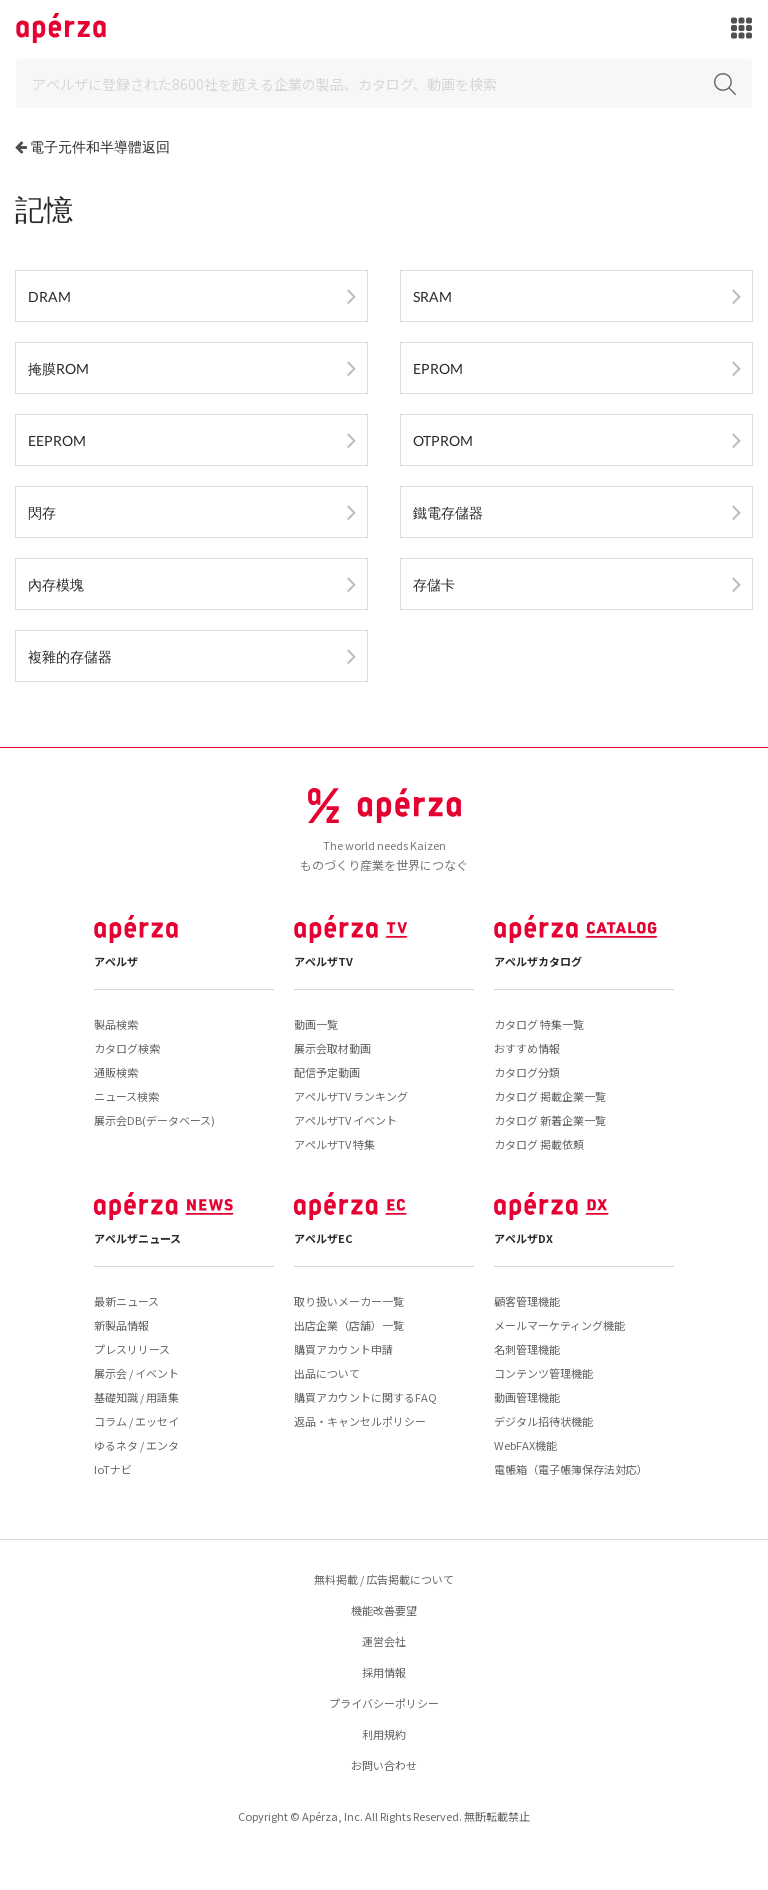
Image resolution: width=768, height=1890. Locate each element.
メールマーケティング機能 (559, 1325)
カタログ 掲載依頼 (539, 1144)
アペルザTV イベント (345, 1120)
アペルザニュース (137, 1238)
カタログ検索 (127, 1048)
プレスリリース (132, 1349)
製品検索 (116, 1024)
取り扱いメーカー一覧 (349, 1301)
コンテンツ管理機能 (543, 1373)
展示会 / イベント (136, 1373)
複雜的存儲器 (70, 656)
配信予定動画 (327, 1072)
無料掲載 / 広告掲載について (384, 1579)
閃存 (42, 512)
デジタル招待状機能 (543, 1421)
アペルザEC (323, 1238)
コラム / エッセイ (136, 1421)
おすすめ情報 (527, 1048)
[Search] (384, 83)
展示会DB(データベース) (154, 1120)
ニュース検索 (126, 1096)
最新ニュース (126, 1301)
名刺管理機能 (527, 1349)
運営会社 (384, 1641)
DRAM (49, 296)
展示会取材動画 (332, 1048)
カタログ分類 (527, 1072)
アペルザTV (323, 961)
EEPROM (57, 440)
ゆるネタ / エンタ (136, 1445)
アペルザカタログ (538, 961)
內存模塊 (56, 584)
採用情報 (384, 1672)
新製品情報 (121, 1325)
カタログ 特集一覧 (539, 1024)
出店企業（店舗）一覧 (349, 1325)
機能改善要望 (384, 1610)
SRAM (432, 296)
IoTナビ (113, 1469)
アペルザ (116, 961)
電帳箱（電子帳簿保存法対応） (571, 1469)
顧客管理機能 (527, 1301)
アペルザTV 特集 (334, 1144)
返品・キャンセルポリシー (360, 1421)
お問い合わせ (384, 1765)
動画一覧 (316, 1024)
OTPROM (443, 440)
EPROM (438, 368)
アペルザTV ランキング (351, 1096)
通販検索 (116, 1072)
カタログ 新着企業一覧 (550, 1120)
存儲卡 (434, 584)
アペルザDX (523, 1238)
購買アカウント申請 (343, 1349)
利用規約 (384, 1734)
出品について (327, 1373)
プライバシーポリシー (384, 1703)
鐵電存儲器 (448, 512)
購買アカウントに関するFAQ (365, 1397)
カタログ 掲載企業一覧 (550, 1096)
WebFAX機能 (525, 1445)
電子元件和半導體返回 (100, 146)
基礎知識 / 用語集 (136, 1397)
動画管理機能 (527, 1397)
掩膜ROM (58, 368)
